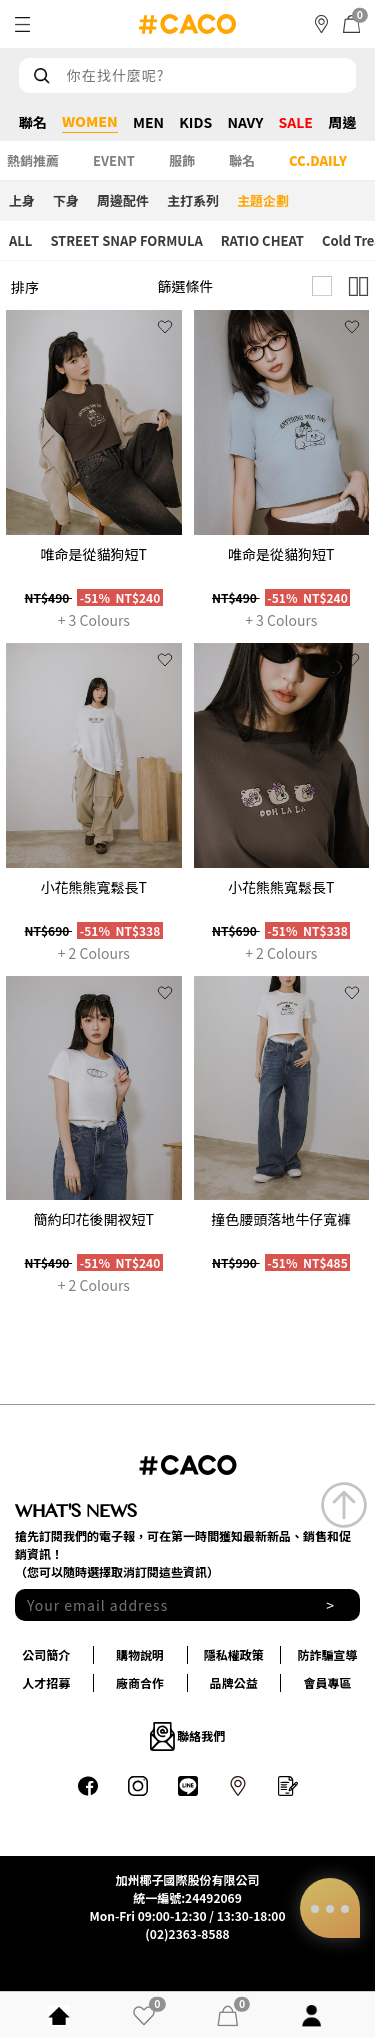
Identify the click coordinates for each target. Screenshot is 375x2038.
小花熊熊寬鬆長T (94, 887)
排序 (25, 287)
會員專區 (328, 1682)
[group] (94, 422)
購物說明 (140, 1654)
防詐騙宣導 (328, 1654)
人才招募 (46, 1682)
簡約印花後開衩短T (94, 1219)
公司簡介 (46, 1654)
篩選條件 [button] (186, 286)
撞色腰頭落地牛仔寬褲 (281, 1219)
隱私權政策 (234, 1654)
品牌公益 (234, 1682)
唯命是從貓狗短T (94, 554)
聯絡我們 (188, 1736)
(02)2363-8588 (187, 1933)
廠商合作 (140, 1682)
